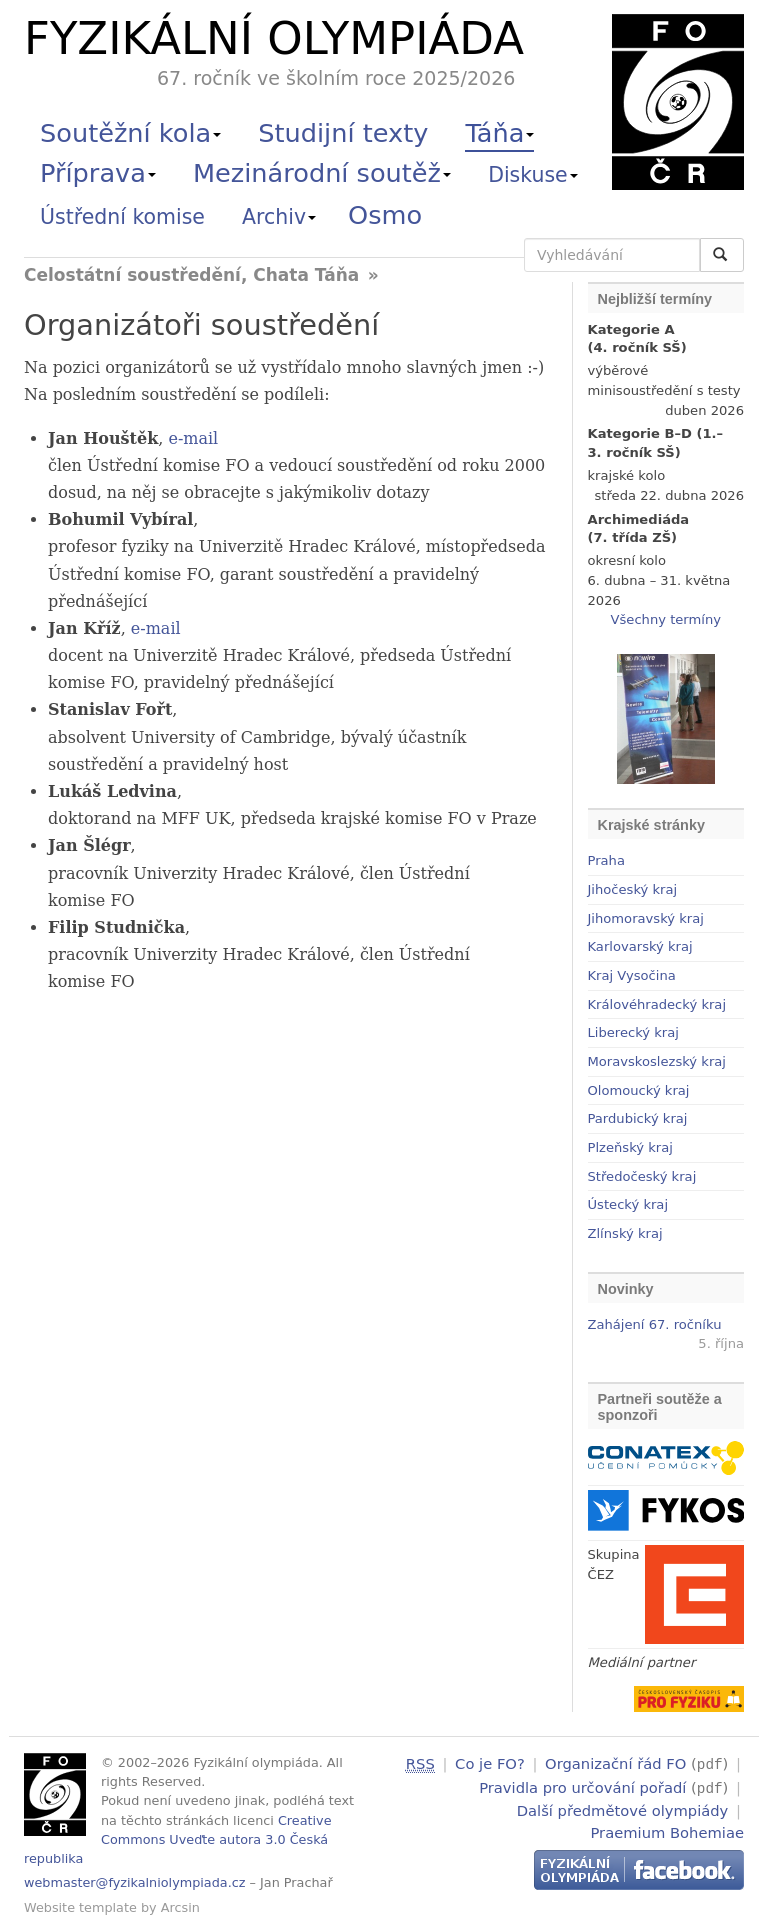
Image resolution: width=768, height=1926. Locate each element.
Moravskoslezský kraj (657, 1061)
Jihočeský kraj (633, 889)
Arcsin (180, 1907)
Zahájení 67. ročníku (655, 1324)
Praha (606, 860)
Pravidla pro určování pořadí (582, 1785)
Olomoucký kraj (639, 1090)
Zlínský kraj (625, 1233)
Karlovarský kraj (640, 946)
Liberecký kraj (633, 1032)
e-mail (193, 438)
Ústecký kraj (628, 1204)
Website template (80, 1907)
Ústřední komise (122, 217)
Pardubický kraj (638, 1118)
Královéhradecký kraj (657, 1004)
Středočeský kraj (642, 1176)
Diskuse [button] (533, 175)
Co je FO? (490, 1763)
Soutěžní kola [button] (130, 133)
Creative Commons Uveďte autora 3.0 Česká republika (178, 1839)
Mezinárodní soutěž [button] (322, 173)
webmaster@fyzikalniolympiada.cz (135, 1882)
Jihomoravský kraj (646, 918)
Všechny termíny (666, 619)
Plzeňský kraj (630, 1147)
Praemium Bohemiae (667, 1829)
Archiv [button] (279, 217)
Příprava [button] (98, 173)
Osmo (385, 215)
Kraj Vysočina (632, 975)
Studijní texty (343, 133)
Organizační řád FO (615, 1763)
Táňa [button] (499, 133)
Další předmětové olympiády (623, 1807)
